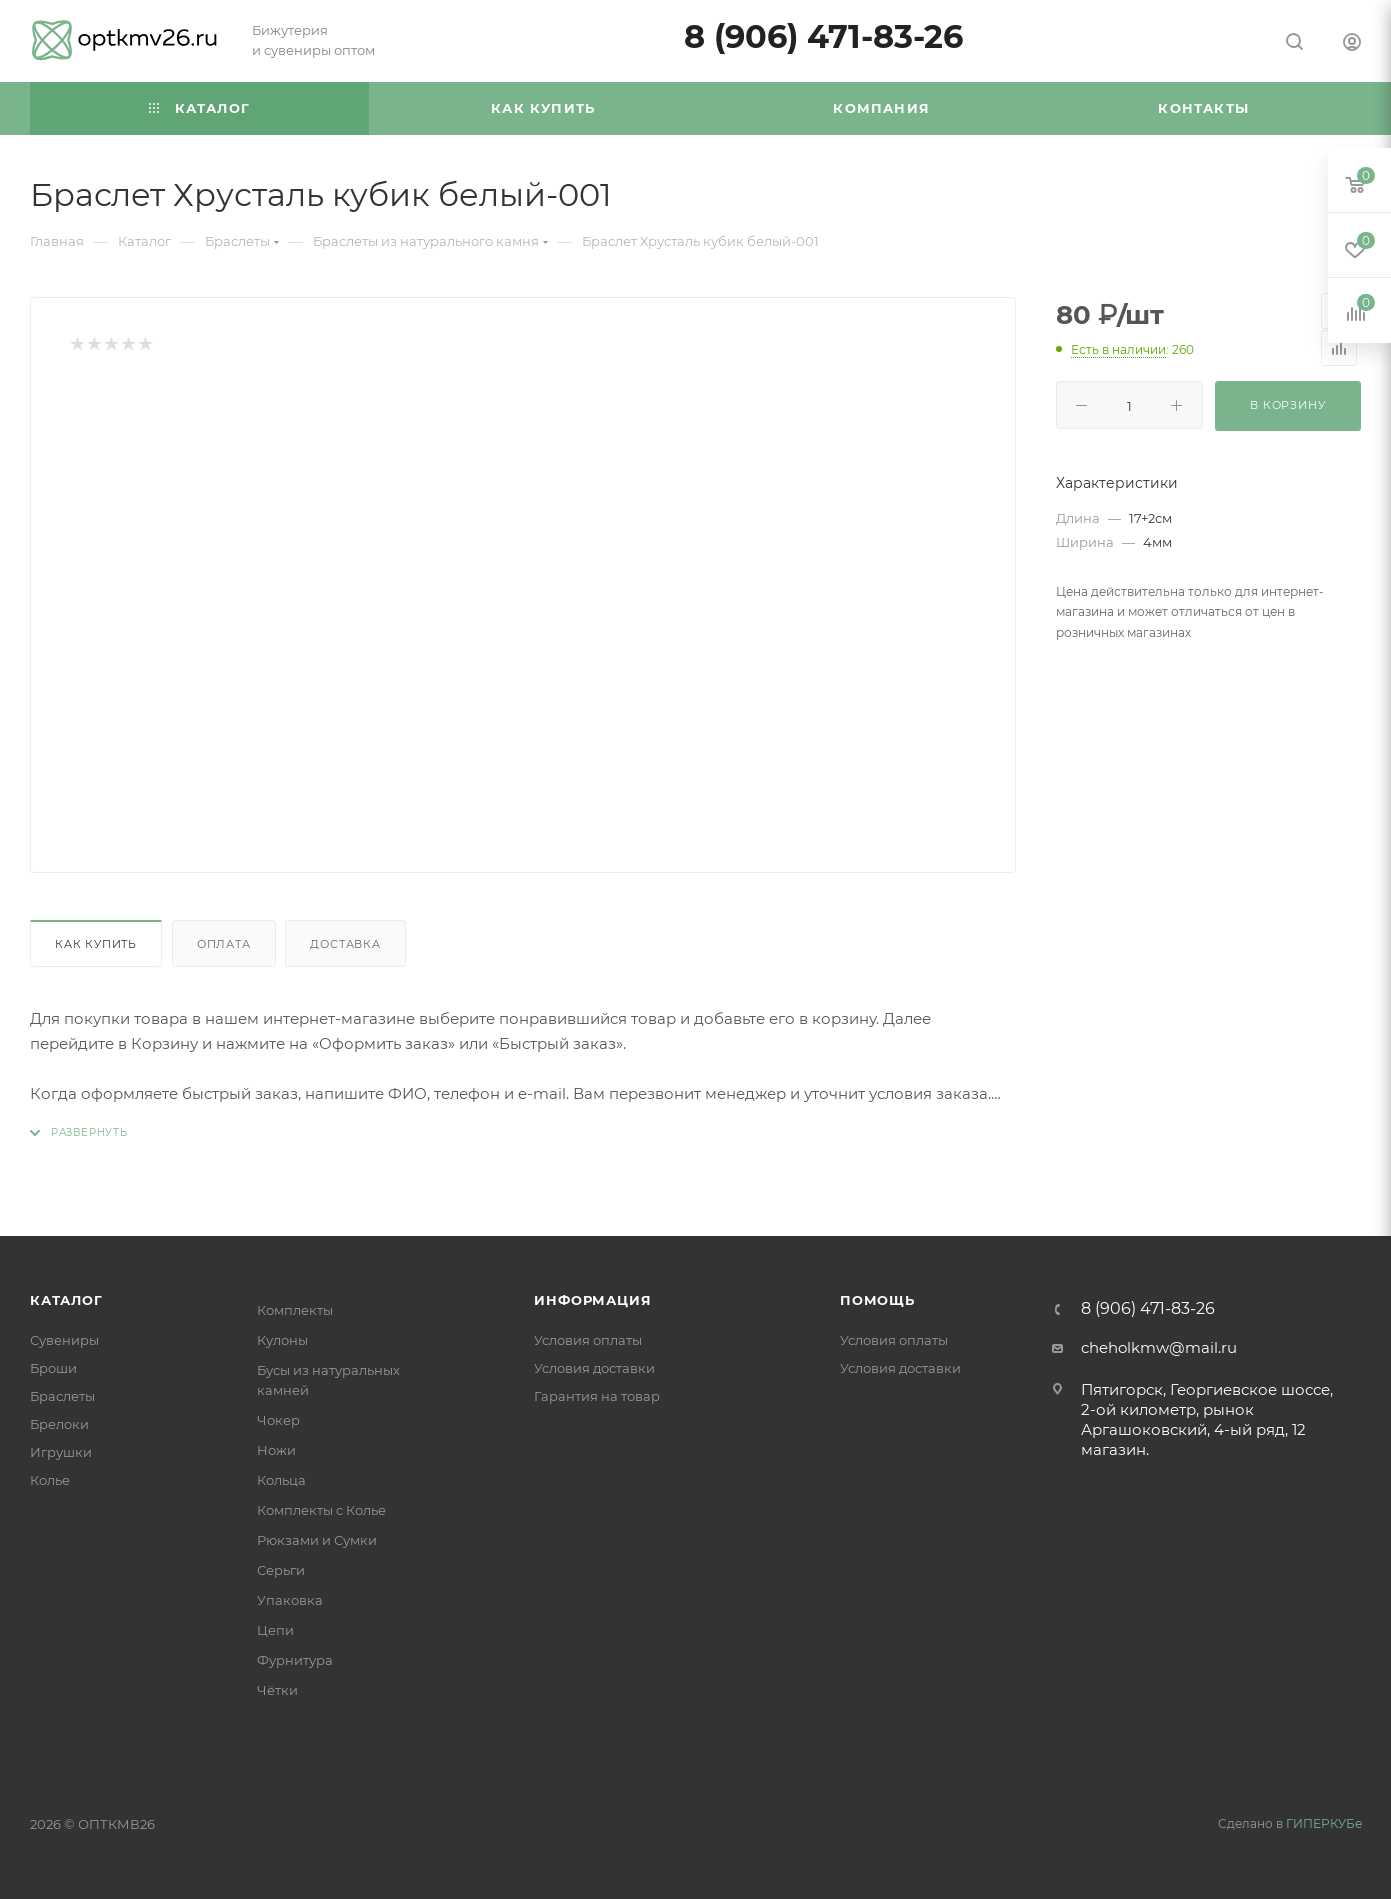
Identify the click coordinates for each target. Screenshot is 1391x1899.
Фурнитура (295, 1660)
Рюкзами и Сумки (317, 1540)
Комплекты (295, 1310)
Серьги (281, 1570)
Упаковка (290, 1600)
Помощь (877, 1300)
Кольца (281, 1480)
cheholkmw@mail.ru (1159, 1347)
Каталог (66, 1300)
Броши (53, 1368)
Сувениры (64, 1340)
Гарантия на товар (597, 1396)
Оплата (224, 944)
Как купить (96, 944)
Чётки (277, 1690)
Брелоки (59, 1424)
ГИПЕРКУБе (1324, 1823)
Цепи (275, 1630)
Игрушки (61, 1452)
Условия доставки (594, 1368)
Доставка (345, 944)
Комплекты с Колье (321, 1510)
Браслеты (62, 1396)
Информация (592, 1300)
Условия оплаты (588, 1340)
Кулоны (282, 1340)
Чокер (278, 1420)
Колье (50, 1480)
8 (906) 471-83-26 (823, 36)
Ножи (276, 1450)
